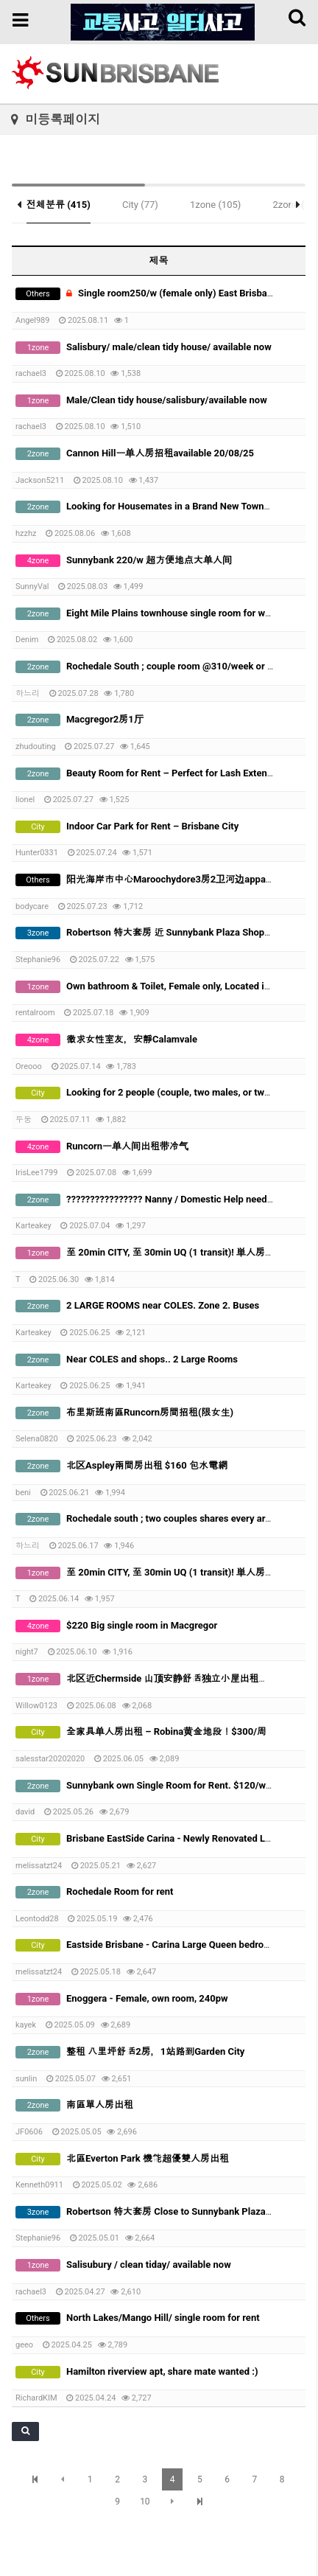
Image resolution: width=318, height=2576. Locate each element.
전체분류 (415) (58, 204)
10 (145, 2501)
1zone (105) (215, 204)
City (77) (140, 204)
